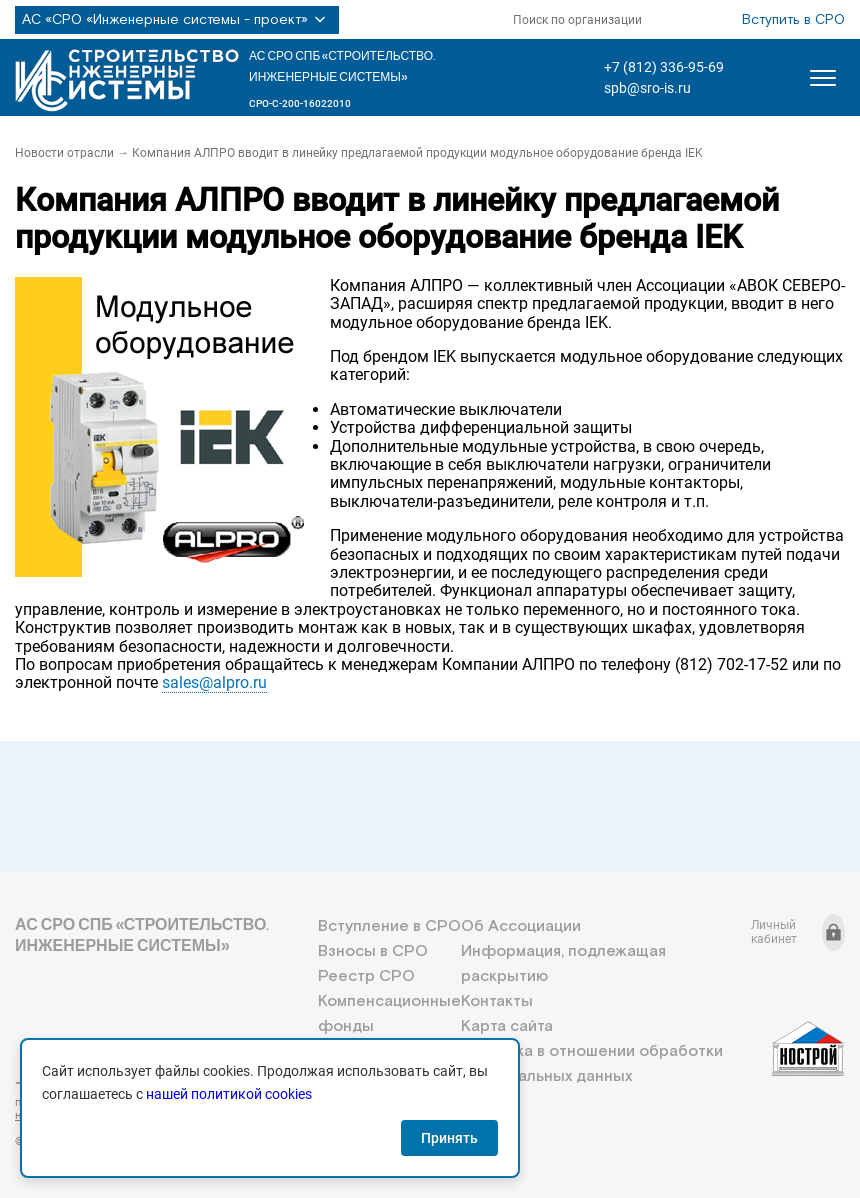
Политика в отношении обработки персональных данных (592, 1064)
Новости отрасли (64, 153)
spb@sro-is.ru (647, 88)
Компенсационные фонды (389, 1014)
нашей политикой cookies (229, 1094)
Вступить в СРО (793, 20)
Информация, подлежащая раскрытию (563, 964)
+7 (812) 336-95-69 (664, 67)
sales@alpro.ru (214, 682)
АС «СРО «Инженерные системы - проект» (177, 20)
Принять (449, 1138)
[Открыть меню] (823, 78)
